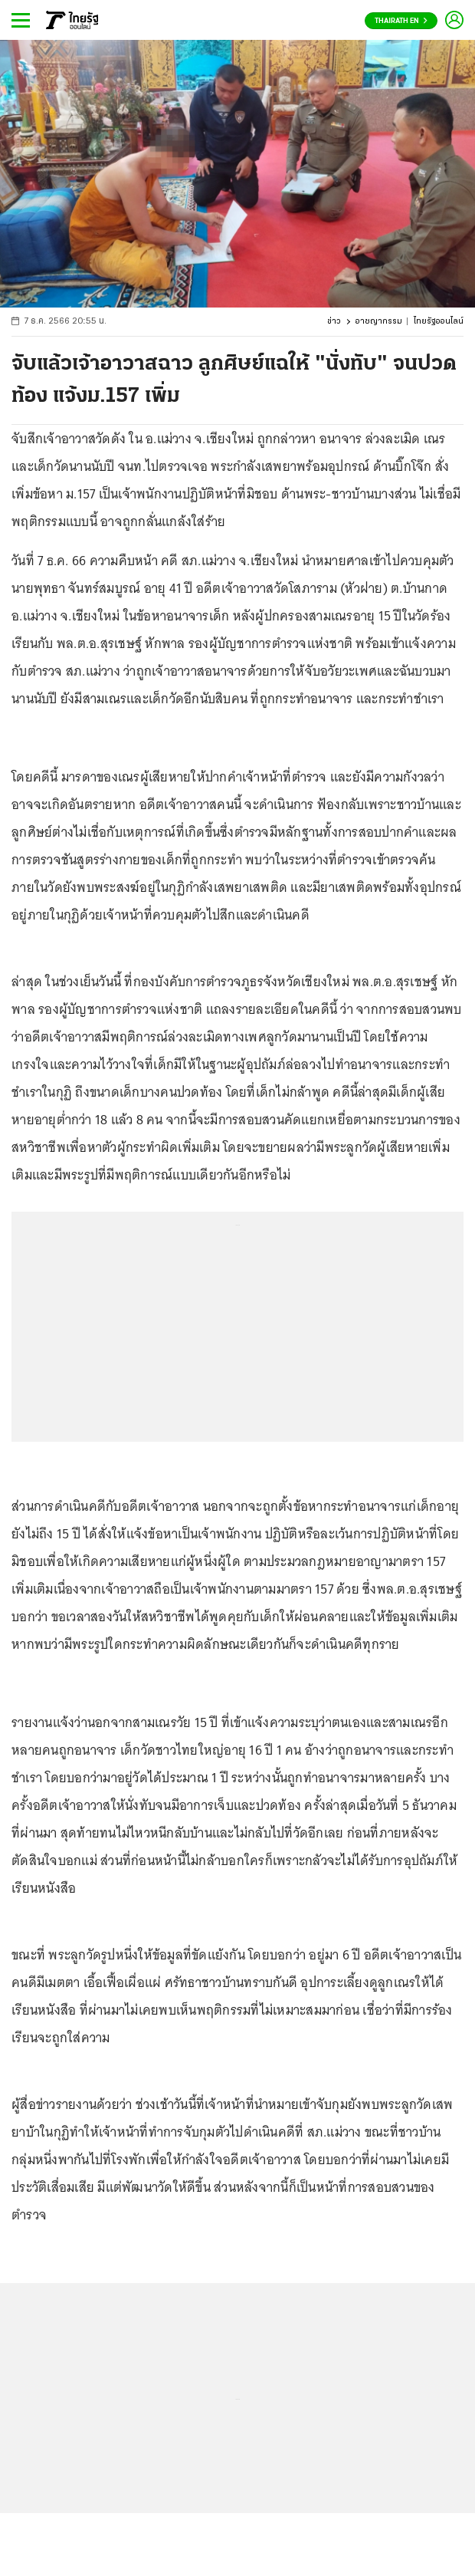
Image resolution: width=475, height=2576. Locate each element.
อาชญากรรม (378, 321)
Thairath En (401, 21)
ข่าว (334, 321)
